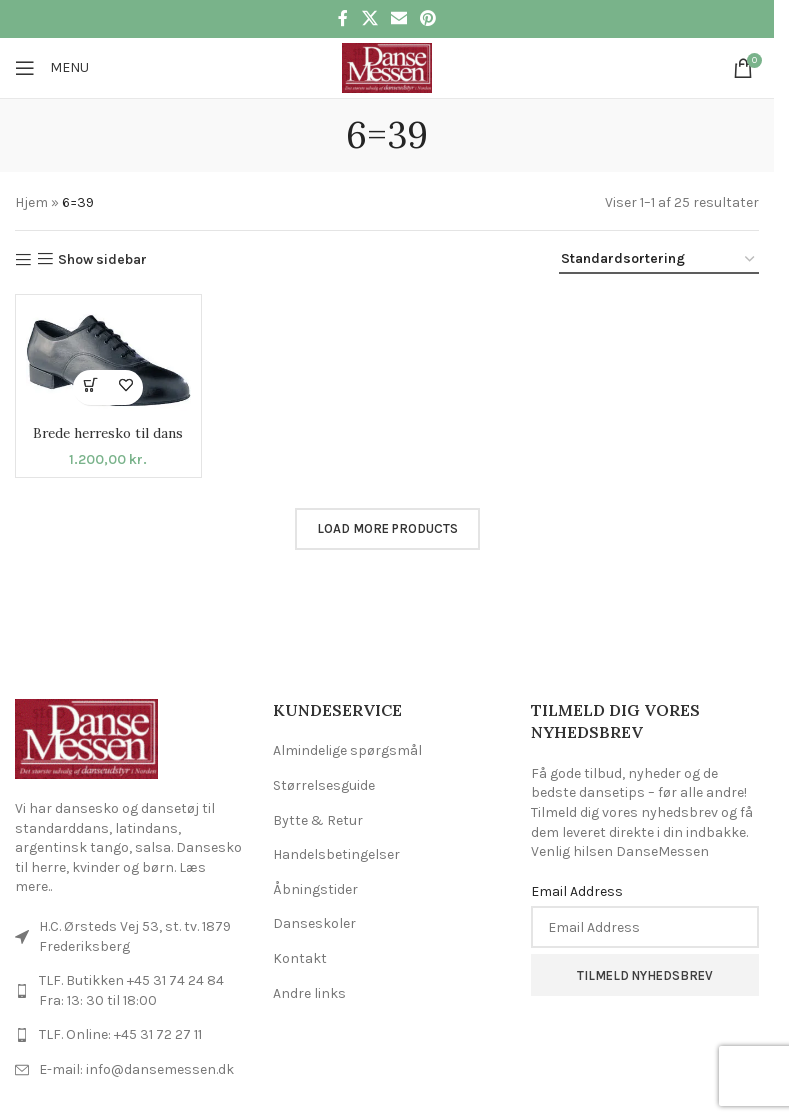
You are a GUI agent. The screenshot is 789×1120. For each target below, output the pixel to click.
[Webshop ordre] (659, 260)
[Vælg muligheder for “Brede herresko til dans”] (90, 387)
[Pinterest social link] (428, 18)
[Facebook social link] (343, 18)
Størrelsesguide (324, 785)
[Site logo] (386, 66)
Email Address (577, 891)
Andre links (309, 993)
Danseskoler (314, 923)
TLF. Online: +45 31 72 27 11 (120, 1034)
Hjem (31, 202)
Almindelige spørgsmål (347, 750)
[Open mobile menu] (52, 68)
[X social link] (369, 18)
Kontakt (300, 958)
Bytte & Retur (318, 820)
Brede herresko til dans (108, 433)
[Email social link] (398, 18)
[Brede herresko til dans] (108, 360)
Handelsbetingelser (336, 854)
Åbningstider (315, 889)
